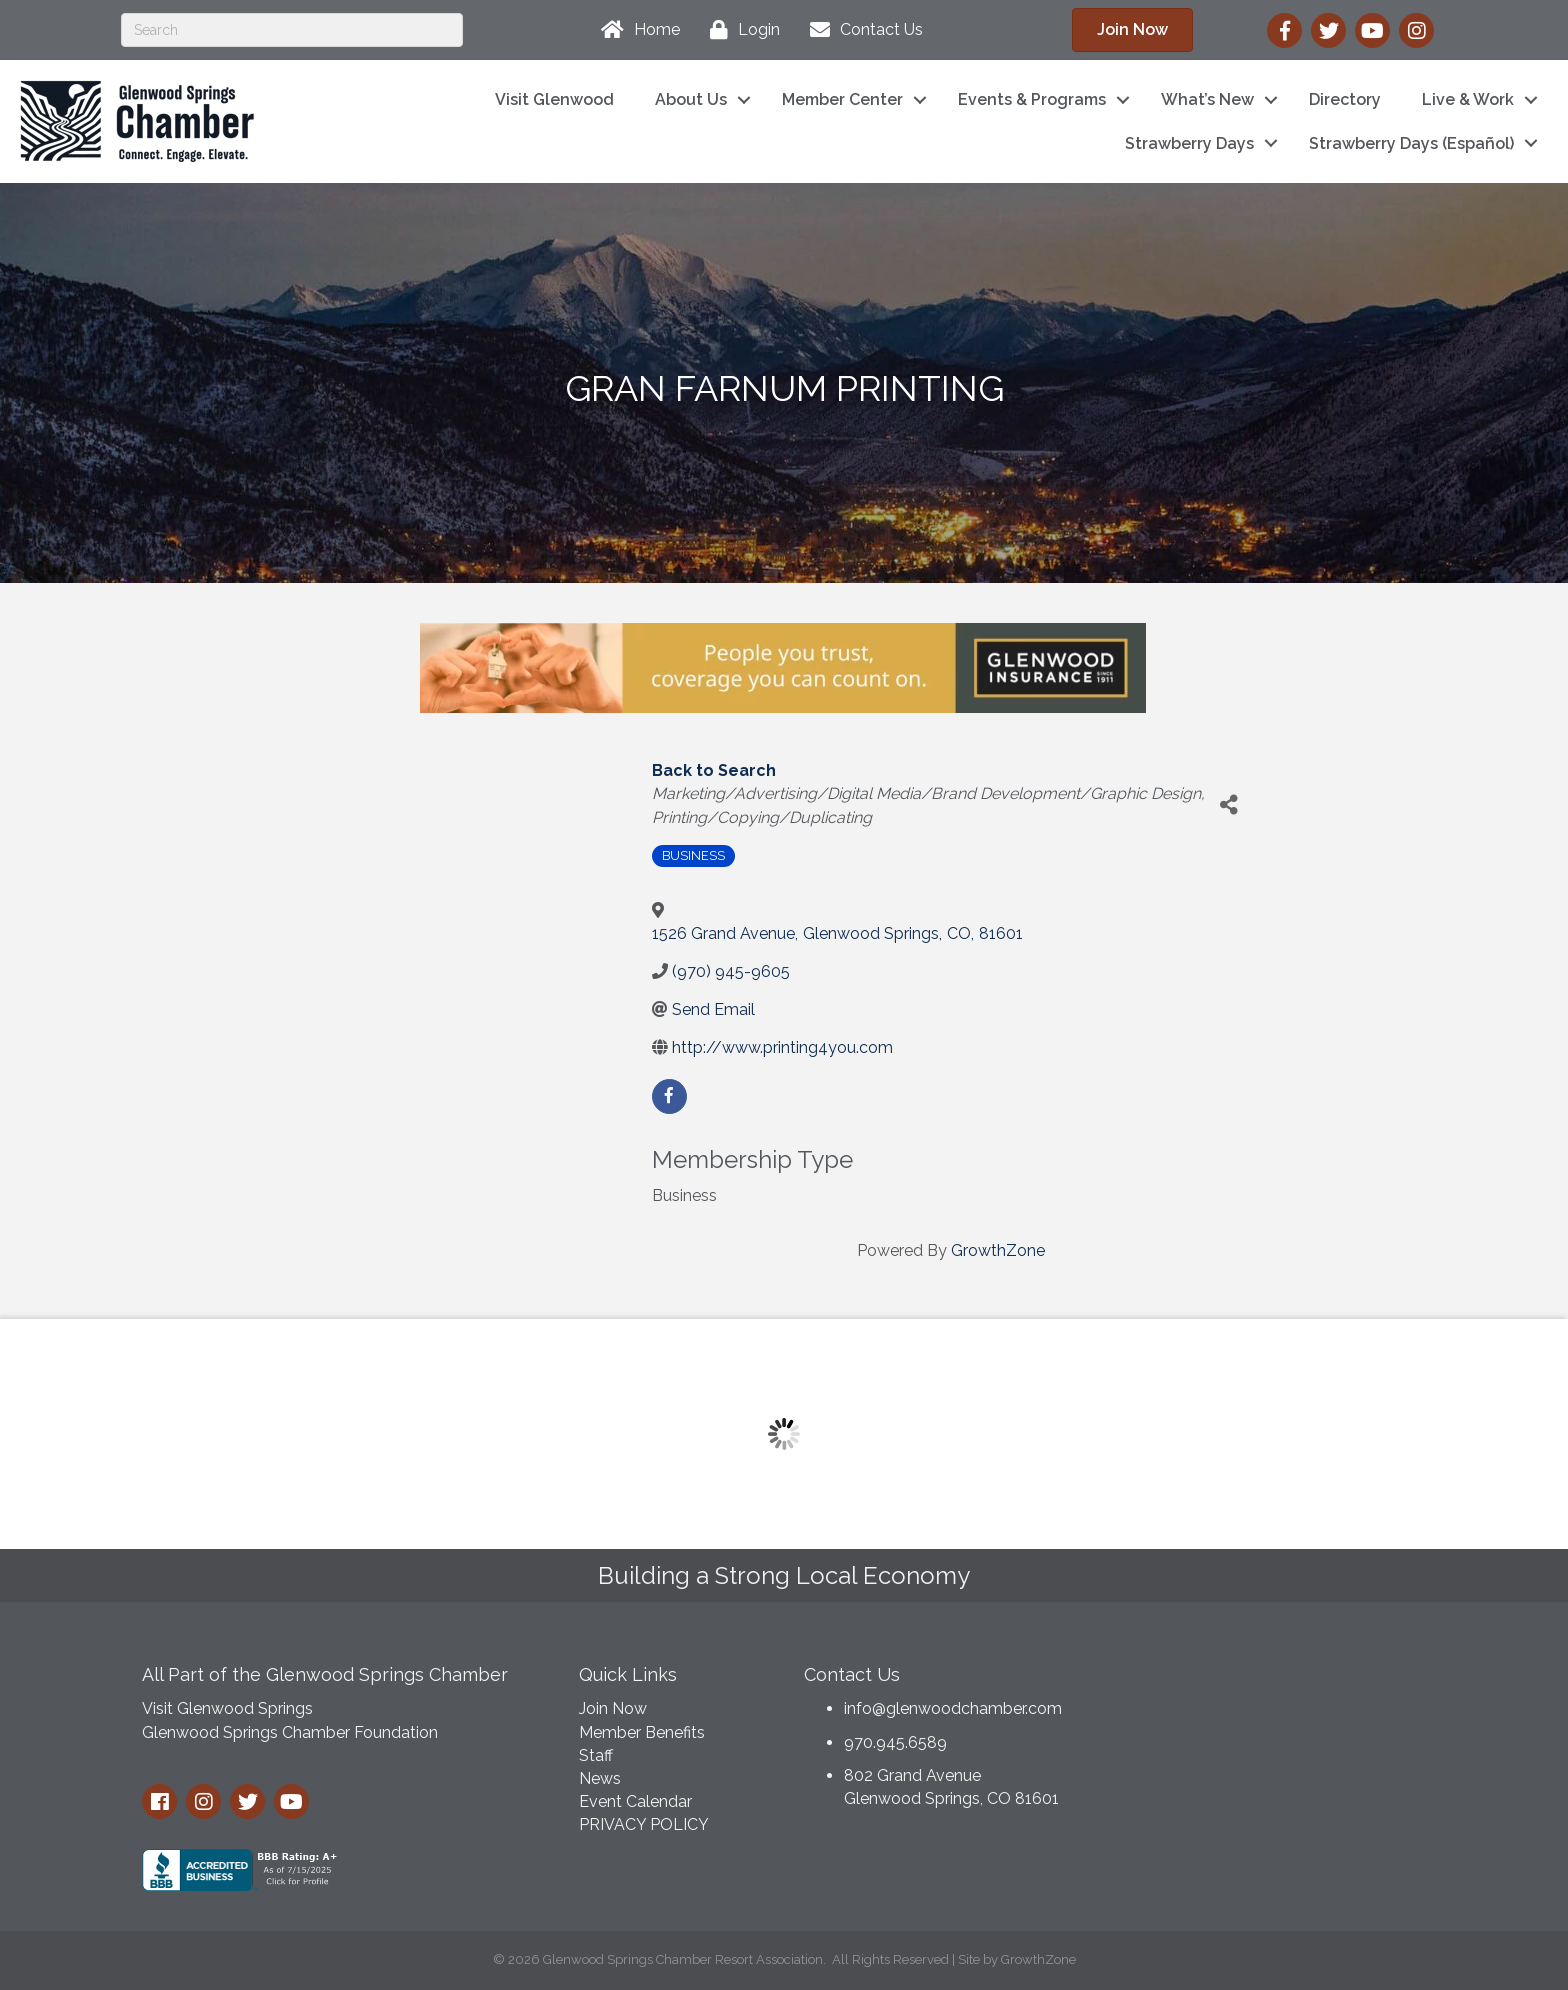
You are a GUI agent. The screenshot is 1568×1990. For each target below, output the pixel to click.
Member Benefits (642, 1732)
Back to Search (714, 770)
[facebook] (669, 1096)
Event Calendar (635, 1801)
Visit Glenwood (554, 99)
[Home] (635, 30)
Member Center (842, 99)
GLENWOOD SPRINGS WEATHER (1273, 1727)
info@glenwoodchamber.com (953, 1708)
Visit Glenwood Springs (227, 1708)
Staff (596, 1755)
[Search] (292, 30)
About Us (691, 99)
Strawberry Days (1189, 143)
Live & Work (1468, 99)
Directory (1345, 99)
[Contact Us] (861, 30)
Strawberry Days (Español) (1411, 143)
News (600, 1778)
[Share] (1229, 804)
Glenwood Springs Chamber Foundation (290, 1732)
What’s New (1207, 99)
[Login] (740, 30)
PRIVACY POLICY (644, 1824)
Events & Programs (1032, 99)
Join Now (613, 1708)
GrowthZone (998, 1250)
